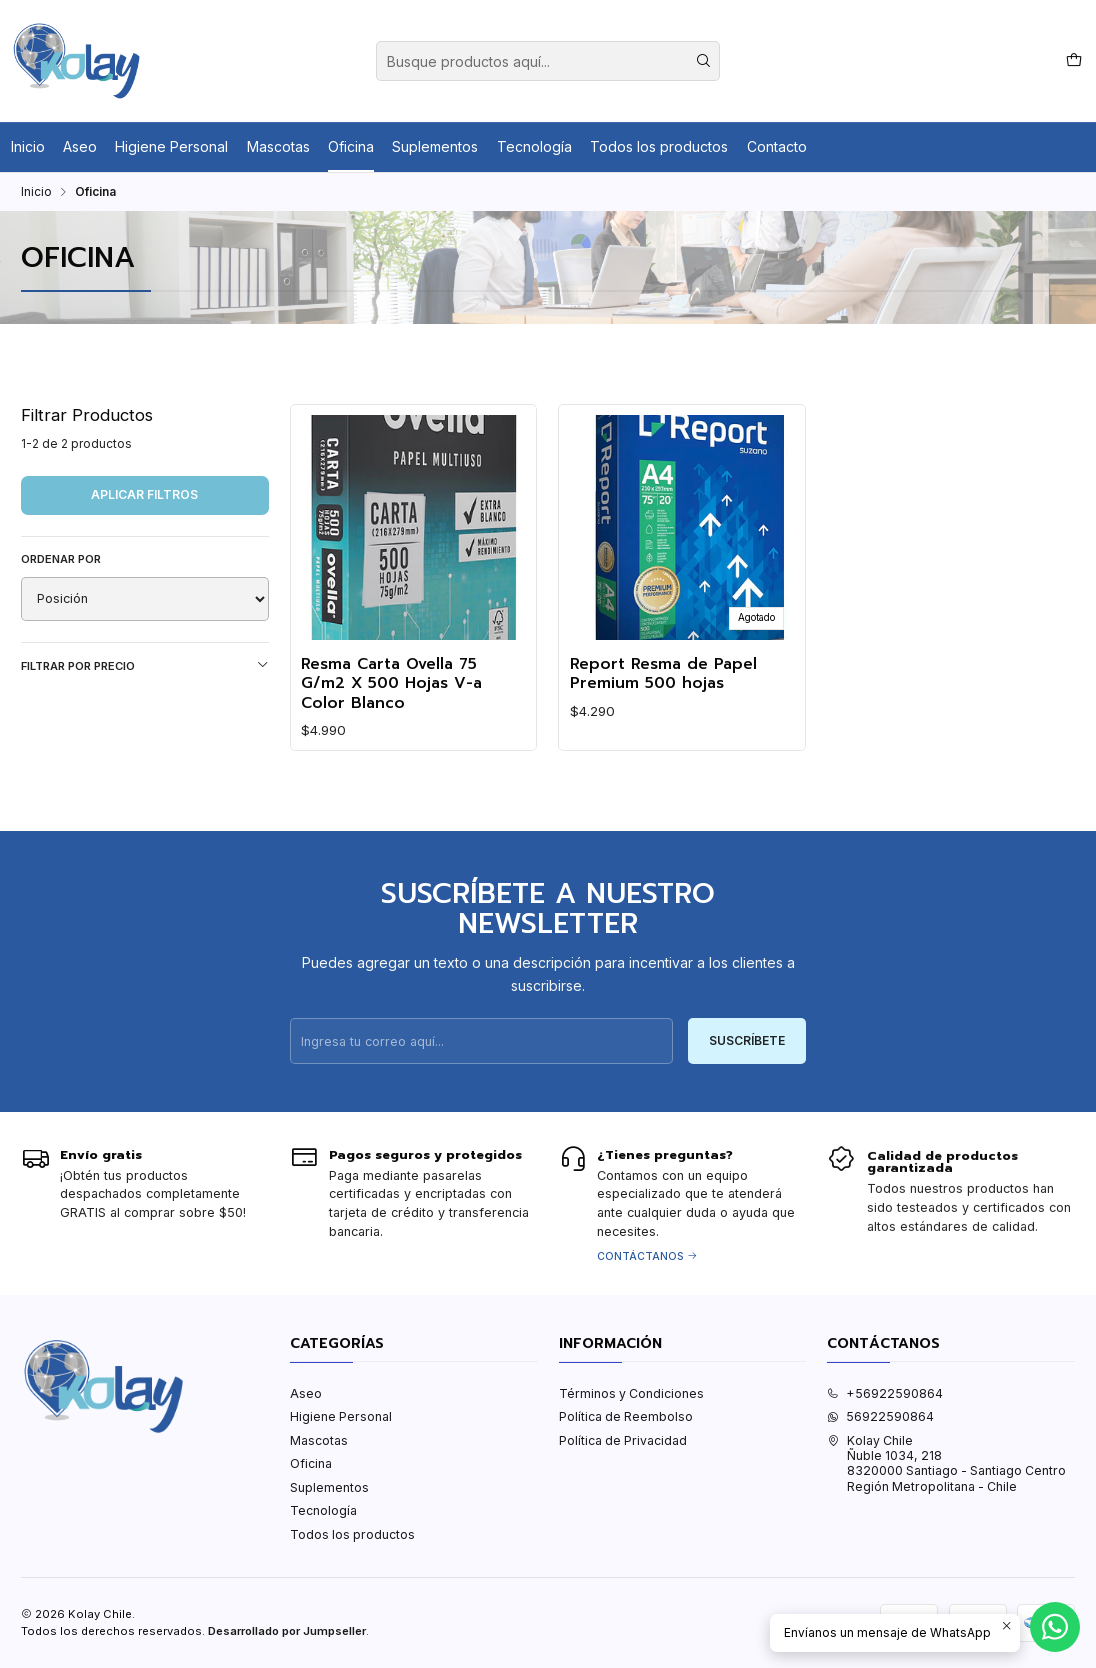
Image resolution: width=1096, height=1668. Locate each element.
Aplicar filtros (144, 494)
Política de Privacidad (623, 1440)
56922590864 (880, 1416)
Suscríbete (747, 1056)
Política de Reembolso (626, 1416)
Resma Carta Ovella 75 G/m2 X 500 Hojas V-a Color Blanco (391, 684)
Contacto (777, 146)
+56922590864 (885, 1393)
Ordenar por (61, 559)
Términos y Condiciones (631, 1393)
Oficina (351, 146)
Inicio (28, 146)
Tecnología (534, 146)
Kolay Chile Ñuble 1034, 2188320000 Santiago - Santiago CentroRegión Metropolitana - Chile (946, 1463)
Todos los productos (659, 146)
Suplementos (435, 146)
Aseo (80, 146)
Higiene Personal (171, 146)
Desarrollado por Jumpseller (287, 1631)
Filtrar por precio (145, 665)
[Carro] (1073, 60)
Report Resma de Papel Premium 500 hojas (663, 674)
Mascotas (278, 146)
